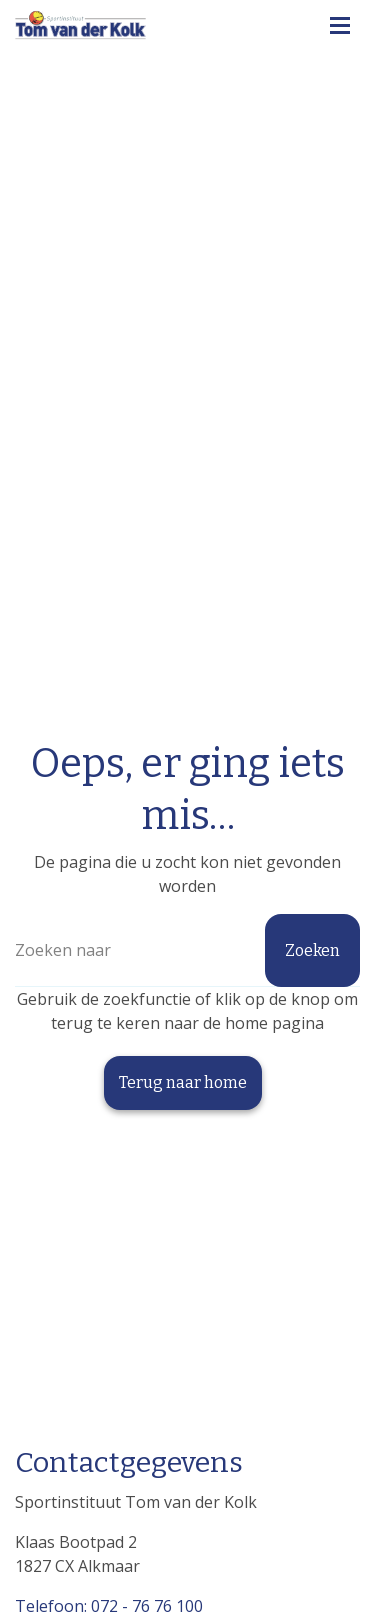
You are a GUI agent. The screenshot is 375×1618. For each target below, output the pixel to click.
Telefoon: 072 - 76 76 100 (109, 1606)
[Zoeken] (187, 950)
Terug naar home (183, 1082)
